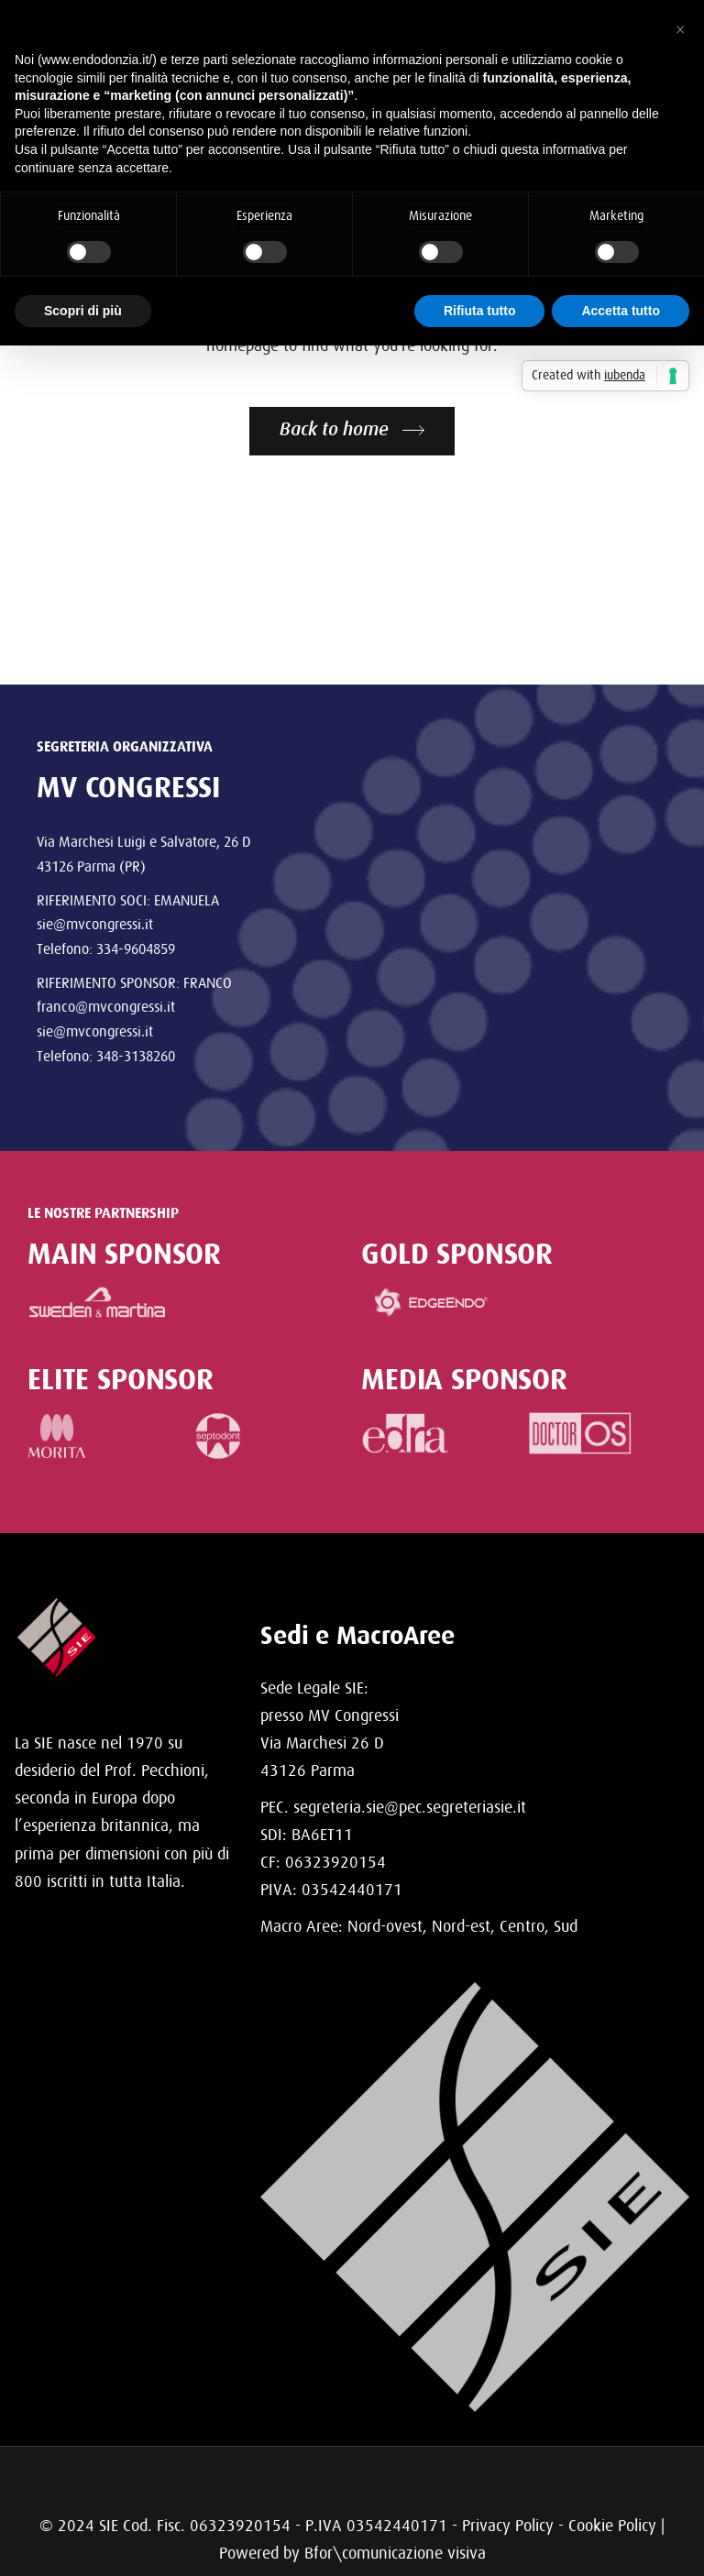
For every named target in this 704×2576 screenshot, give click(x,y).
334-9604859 (135, 948)
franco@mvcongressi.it (106, 1006)
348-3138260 (135, 1055)
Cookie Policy (612, 2525)
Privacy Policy (508, 2525)
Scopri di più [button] (83, 310)
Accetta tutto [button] (620, 310)
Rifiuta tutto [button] (480, 310)
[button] (680, 29)
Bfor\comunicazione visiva (395, 2552)
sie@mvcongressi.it (95, 923)
